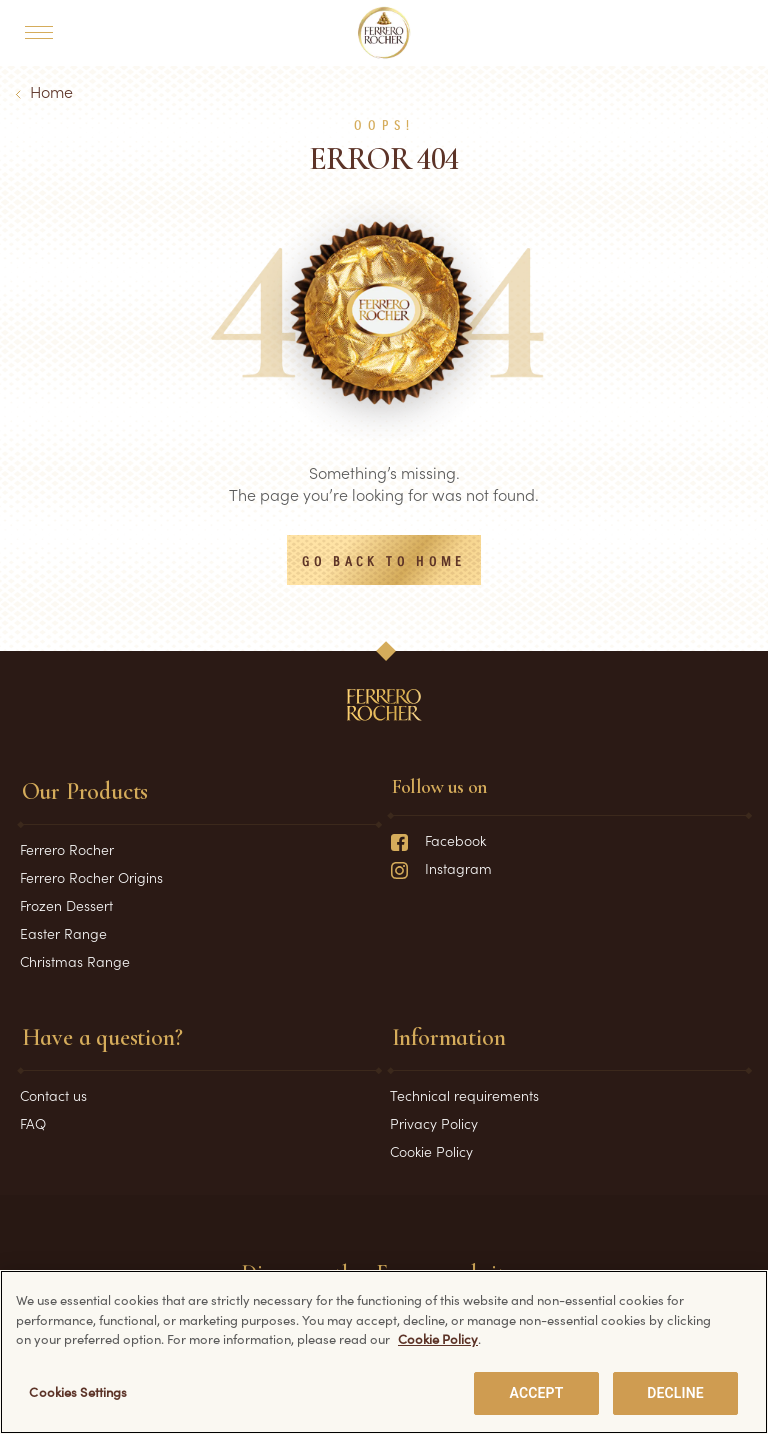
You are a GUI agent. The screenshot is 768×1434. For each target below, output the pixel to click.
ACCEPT (537, 1397)
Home (51, 91)
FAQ (33, 1123)
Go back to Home (384, 562)
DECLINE (675, 1397)
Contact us (53, 1095)
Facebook (438, 840)
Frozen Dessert (66, 905)
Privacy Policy (434, 1123)
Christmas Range (75, 961)
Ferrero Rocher (67, 849)
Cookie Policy (431, 1151)
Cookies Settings (78, 1395)
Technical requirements (464, 1095)
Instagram (441, 868)
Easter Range (63, 933)
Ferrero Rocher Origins (91, 877)
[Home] (384, 33)
